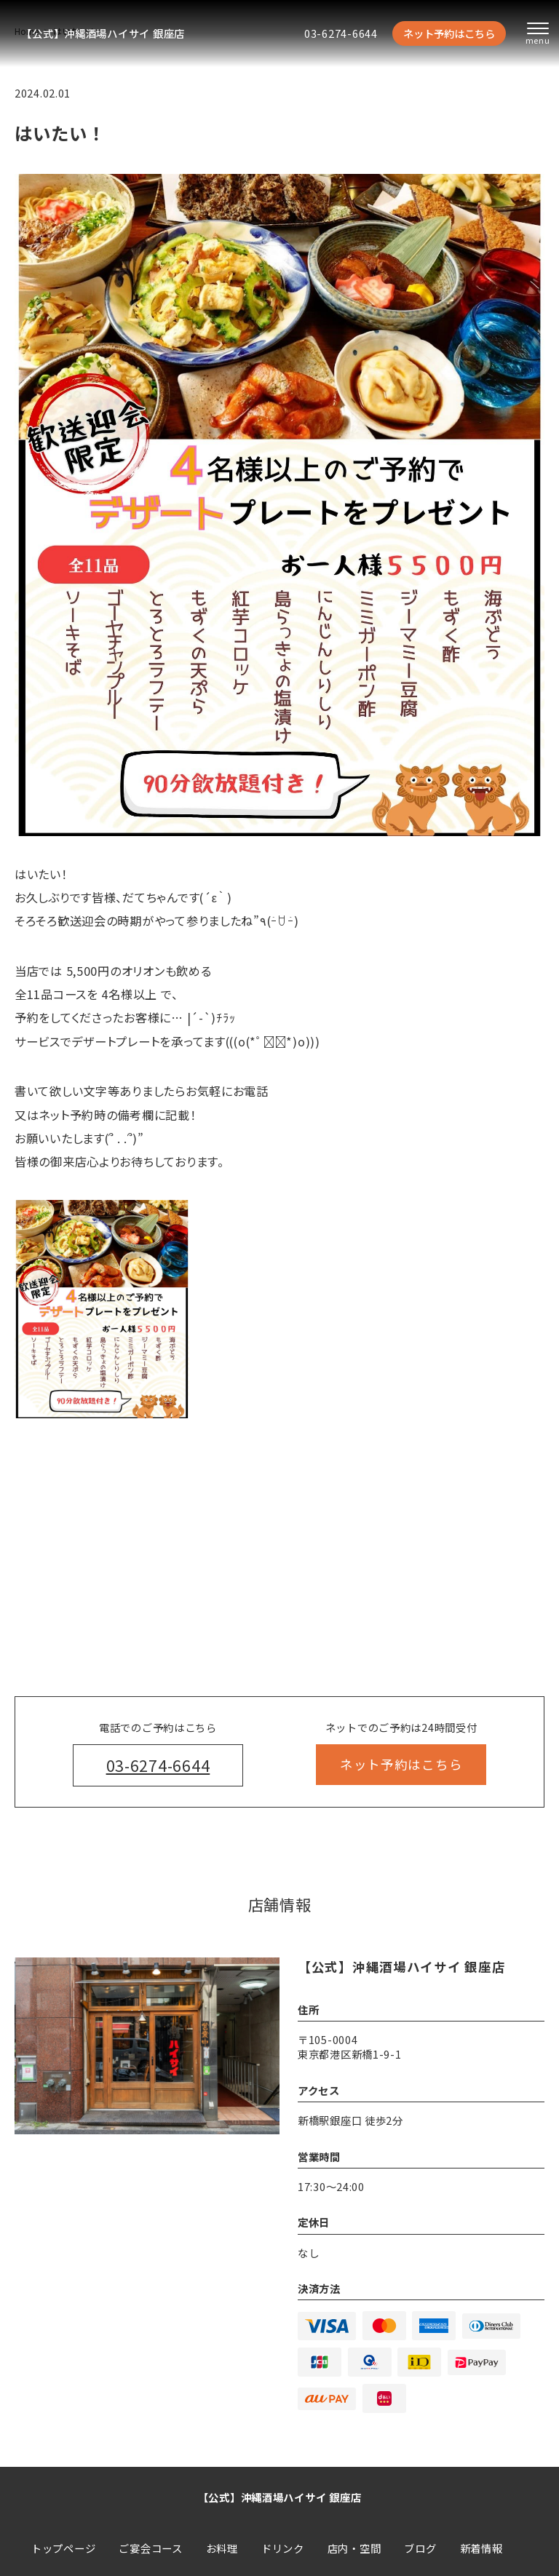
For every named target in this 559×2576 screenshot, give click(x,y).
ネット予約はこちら (449, 33)
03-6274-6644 (341, 33)
